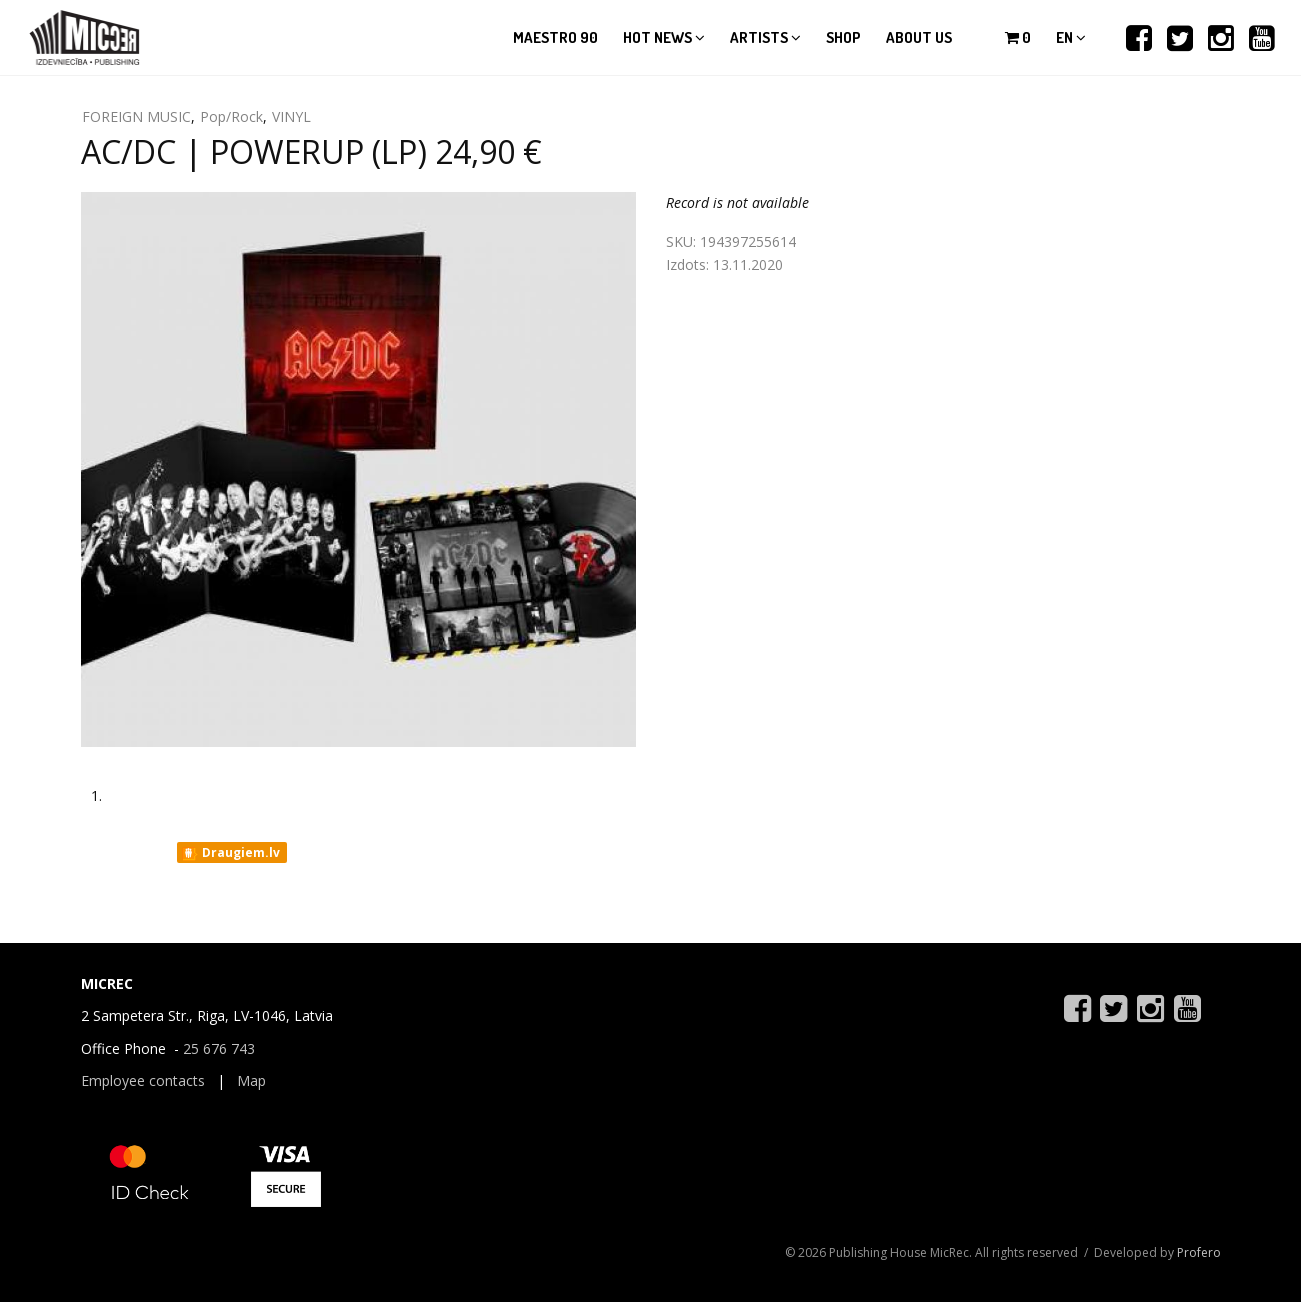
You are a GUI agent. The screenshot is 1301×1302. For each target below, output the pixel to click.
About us (919, 37)
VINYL (291, 116)
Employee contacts (143, 1080)
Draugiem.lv (230, 853)
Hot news (664, 37)
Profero (1199, 1252)
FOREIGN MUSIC (136, 116)
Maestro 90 (555, 37)
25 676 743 (219, 1048)
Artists (765, 37)
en (1071, 37)
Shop (843, 37)
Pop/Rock (231, 116)
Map (251, 1080)
